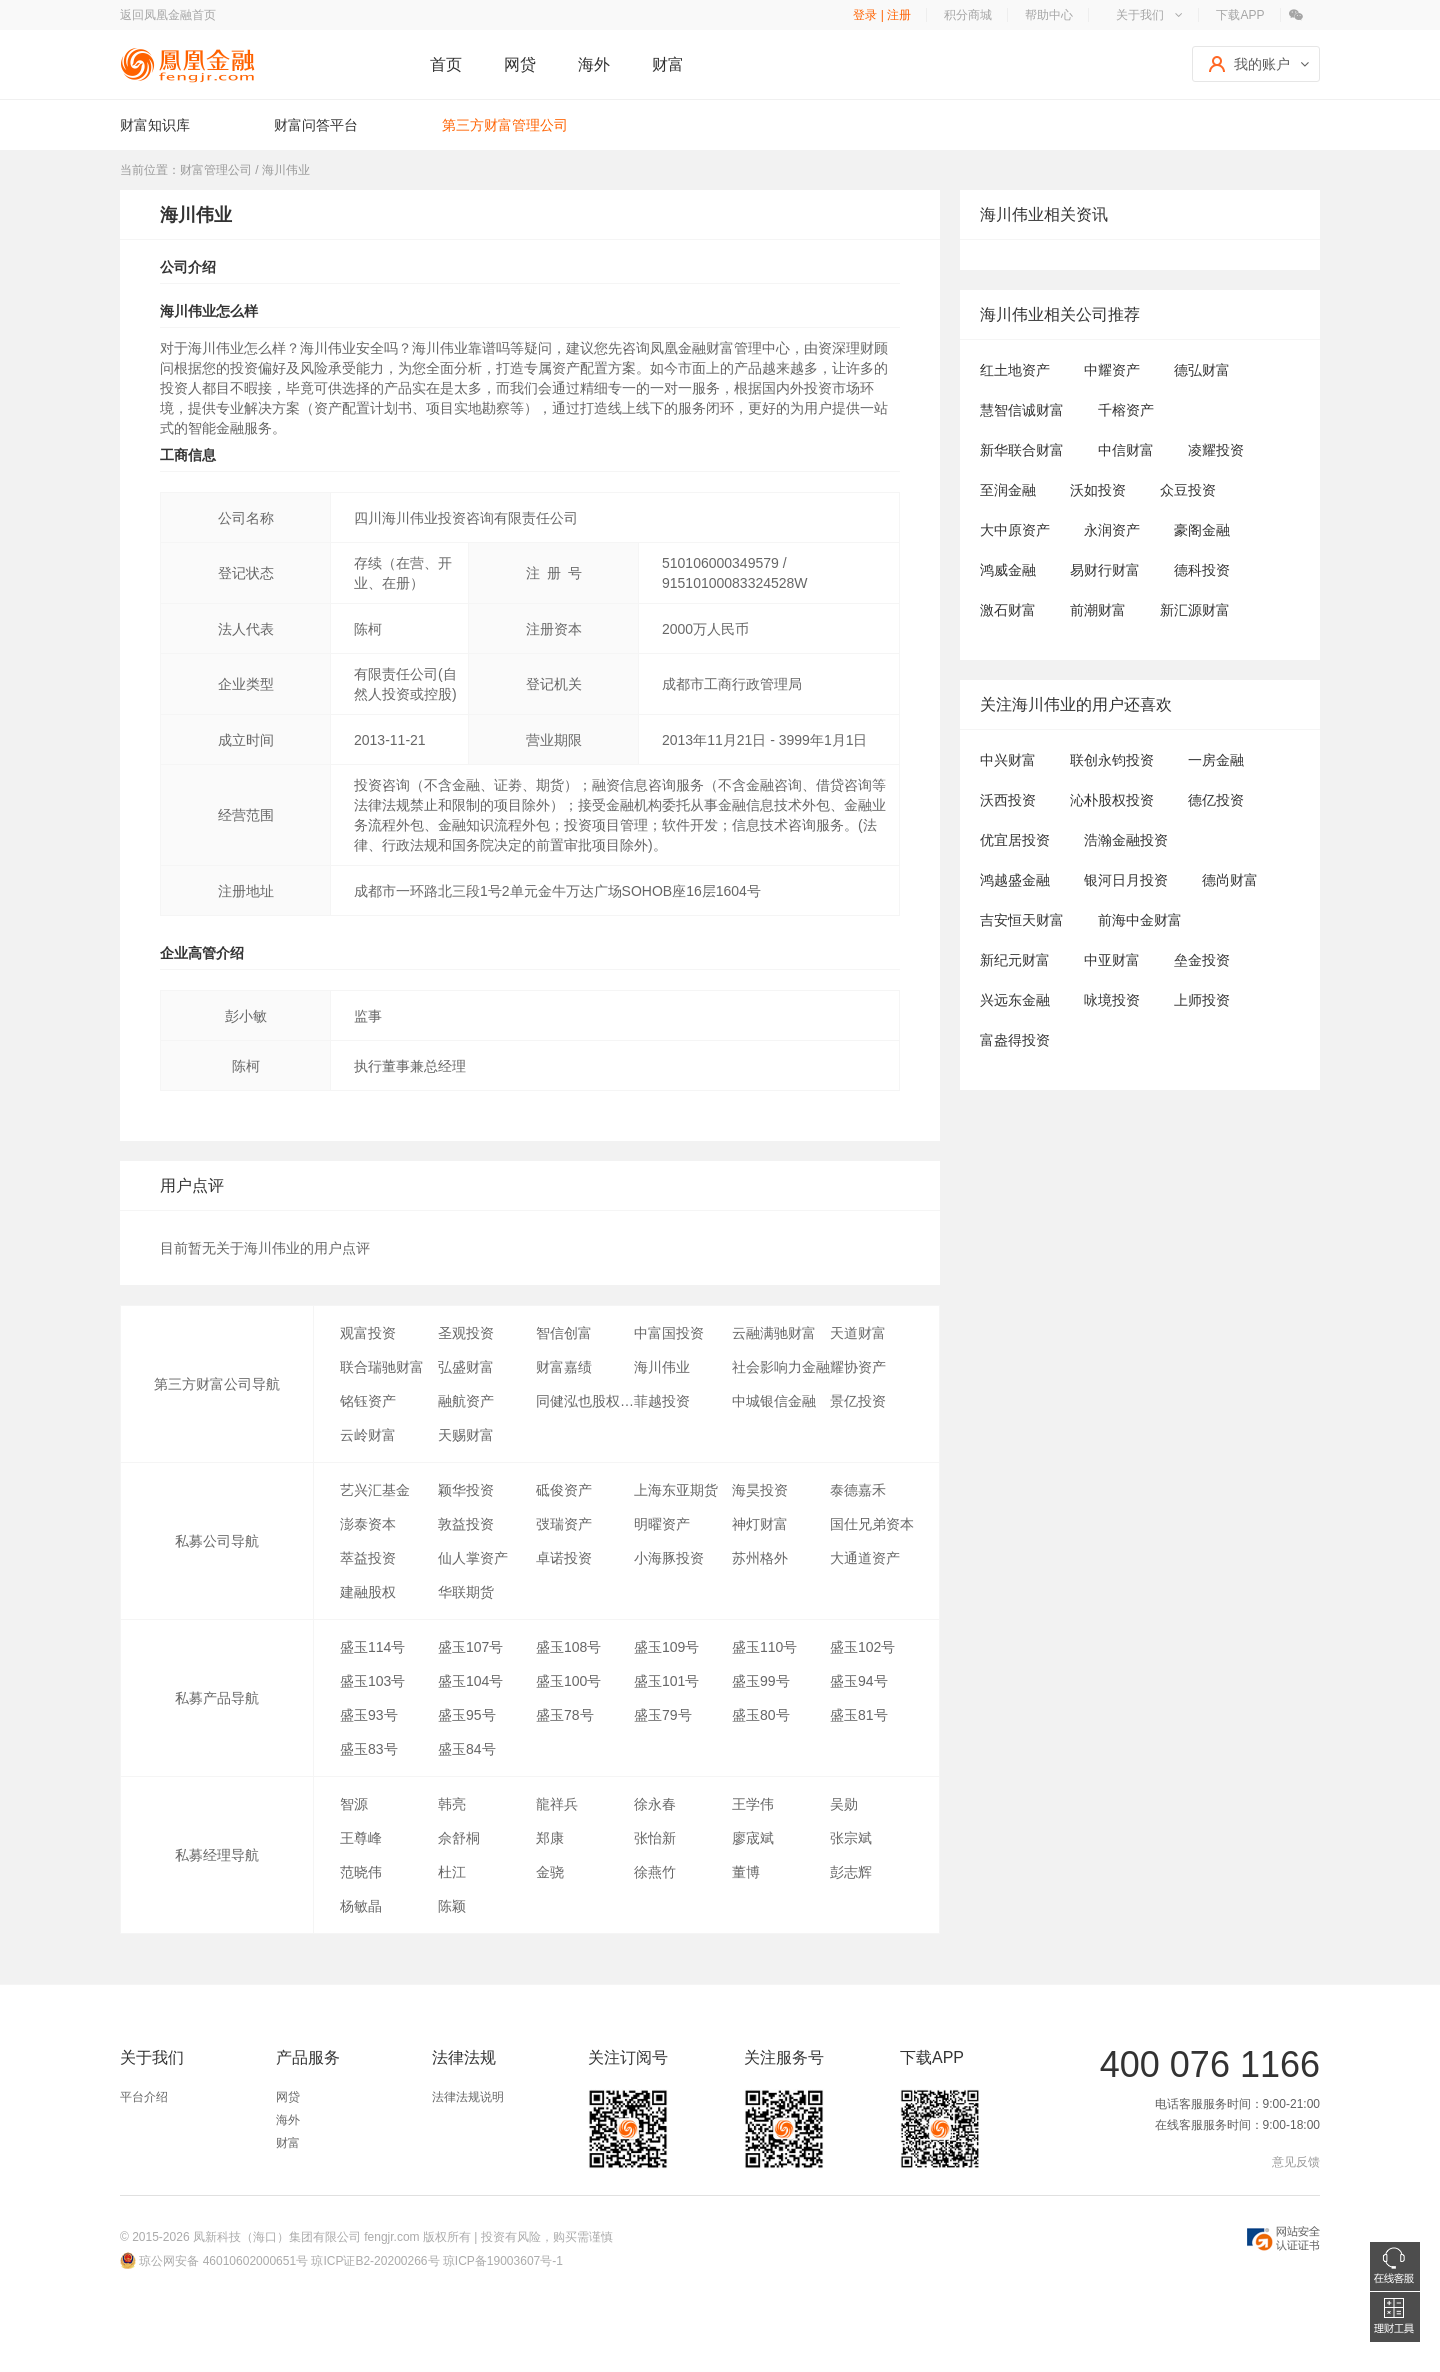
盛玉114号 (372, 1647)
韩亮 (452, 1804)
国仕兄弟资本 (872, 1524)
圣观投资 (466, 1333)
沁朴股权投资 (1112, 800)
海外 (594, 64)
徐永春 (655, 1804)
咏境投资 (1112, 1000)
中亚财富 (1112, 960)
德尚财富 (1230, 880)
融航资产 (466, 1401)
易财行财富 (1105, 570)
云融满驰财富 (774, 1333)
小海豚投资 (669, 1558)
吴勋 (844, 1804)
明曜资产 (662, 1524)
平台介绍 (144, 2097)
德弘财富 (1202, 370)
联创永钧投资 (1112, 760)
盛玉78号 (565, 1715)
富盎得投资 (1015, 1040)
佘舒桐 (459, 1838)
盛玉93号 (369, 1715)
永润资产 (1112, 530)
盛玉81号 (859, 1715)
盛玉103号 (372, 1681)
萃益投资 (368, 1558)
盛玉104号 (470, 1681)
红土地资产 (1015, 370)
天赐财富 (466, 1435)
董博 (746, 1872)
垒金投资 (1202, 960)
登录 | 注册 (882, 15)
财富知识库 (155, 125)
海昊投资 (760, 1490)
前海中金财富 (1140, 920)
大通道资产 (865, 1558)
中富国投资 (669, 1333)
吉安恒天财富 (1022, 920)
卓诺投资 (564, 1558)
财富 (668, 64)
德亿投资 (1216, 800)
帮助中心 (1049, 15)
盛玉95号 (467, 1715)
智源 (354, 1804)
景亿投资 (858, 1401)
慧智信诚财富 (1022, 410)
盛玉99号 (761, 1681)
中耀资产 (1112, 370)
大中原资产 (1015, 530)
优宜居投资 (1015, 840)
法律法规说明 (468, 2097)
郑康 (550, 1838)
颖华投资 (466, 1490)
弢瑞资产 (564, 1524)
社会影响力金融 (781, 1367)
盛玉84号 (467, 1749)
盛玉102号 (862, 1647)
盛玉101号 (666, 1681)
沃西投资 (1008, 800)
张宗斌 (851, 1838)
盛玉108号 (568, 1647)
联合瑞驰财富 (382, 1367)
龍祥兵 (557, 1804)
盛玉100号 (568, 1681)
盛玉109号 (666, 1647)
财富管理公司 (216, 170)
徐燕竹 (655, 1872)
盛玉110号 (764, 1647)
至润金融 (1008, 490)
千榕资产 (1126, 410)
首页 (446, 64)
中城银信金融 (774, 1401)
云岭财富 (368, 1435)
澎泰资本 (368, 1524)
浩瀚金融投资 (1126, 840)
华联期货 (466, 1592)
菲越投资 (662, 1401)
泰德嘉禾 (858, 1490)
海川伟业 (662, 1367)
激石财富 (1008, 610)
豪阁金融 (1202, 530)
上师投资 (1202, 1000)
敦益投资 (466, 1524)
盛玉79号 (663, 1715)
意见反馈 (1296, 2162)
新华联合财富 (1022, 450)
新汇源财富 (1195, 610)
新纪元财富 (1015, 960)
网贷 (520, 64)
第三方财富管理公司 (505, 125)
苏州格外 (760, 1558)
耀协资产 (858, 1367)
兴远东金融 (1015, 1000)
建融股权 (368, 1592)
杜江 (452, 1872)
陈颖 (452, 1906)
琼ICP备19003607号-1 (503, 2261)
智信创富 (564, 1333)
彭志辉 (851, 1872)
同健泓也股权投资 (585, 1401)
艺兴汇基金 (375, 1490)
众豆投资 (1188, 490)
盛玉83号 (369, 1749)
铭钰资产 (368, 1401)
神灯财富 (760, 1524)
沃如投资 (1098, 490)
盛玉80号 (761, 1715)
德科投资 (1202, 570)
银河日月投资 (1126, 880)
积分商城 (968, 15)
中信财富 (1126, 450)
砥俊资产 (564, 1490)
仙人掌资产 (473, 1558)
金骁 (550, 1872)
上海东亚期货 (676, 1490)
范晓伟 (361, 1872)
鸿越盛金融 (1015, 880)
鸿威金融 (1008, 570)
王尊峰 (361, 1838)
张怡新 (655, 1838)
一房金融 (1216, 760)
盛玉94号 (859, 1681)
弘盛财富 (466, 1367)
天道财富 (858, 1333)
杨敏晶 (361, 1906)
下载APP (1240, 15)
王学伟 (753, 1804)
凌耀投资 (1216, 450)
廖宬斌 (753, 1838)
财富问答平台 (316, 125)
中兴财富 (1008, 760)
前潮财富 (1098, 610)
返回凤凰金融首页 (168, 15)
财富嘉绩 (564, 1367)
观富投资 (368, 1333)
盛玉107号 (470, 1647)
